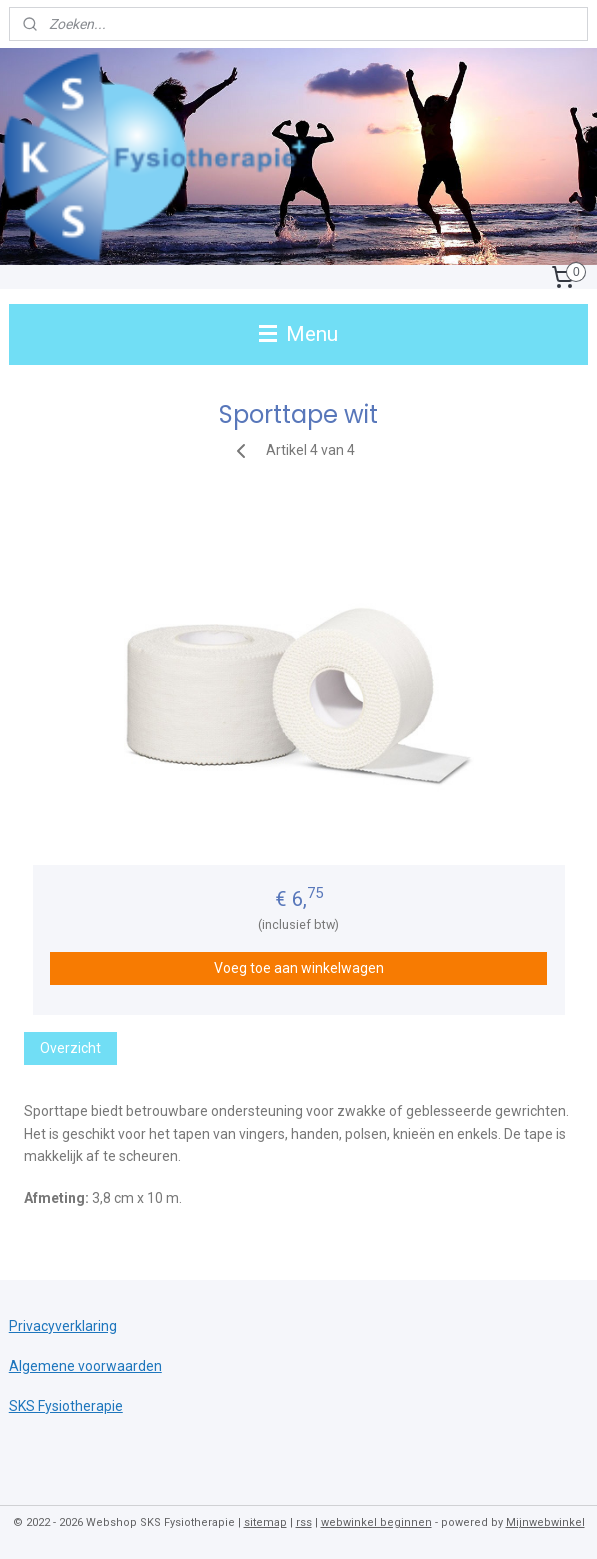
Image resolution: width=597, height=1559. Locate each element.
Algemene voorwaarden (85, 1366)
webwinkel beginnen (376, 1522)
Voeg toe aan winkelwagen (299, 968)
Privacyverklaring (63, 1326)
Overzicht (70, 1048)
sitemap (265, 1522)
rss (304, 1522)
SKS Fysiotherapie (66, 1406)
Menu (298, 334)
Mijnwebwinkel (545, 1522)
